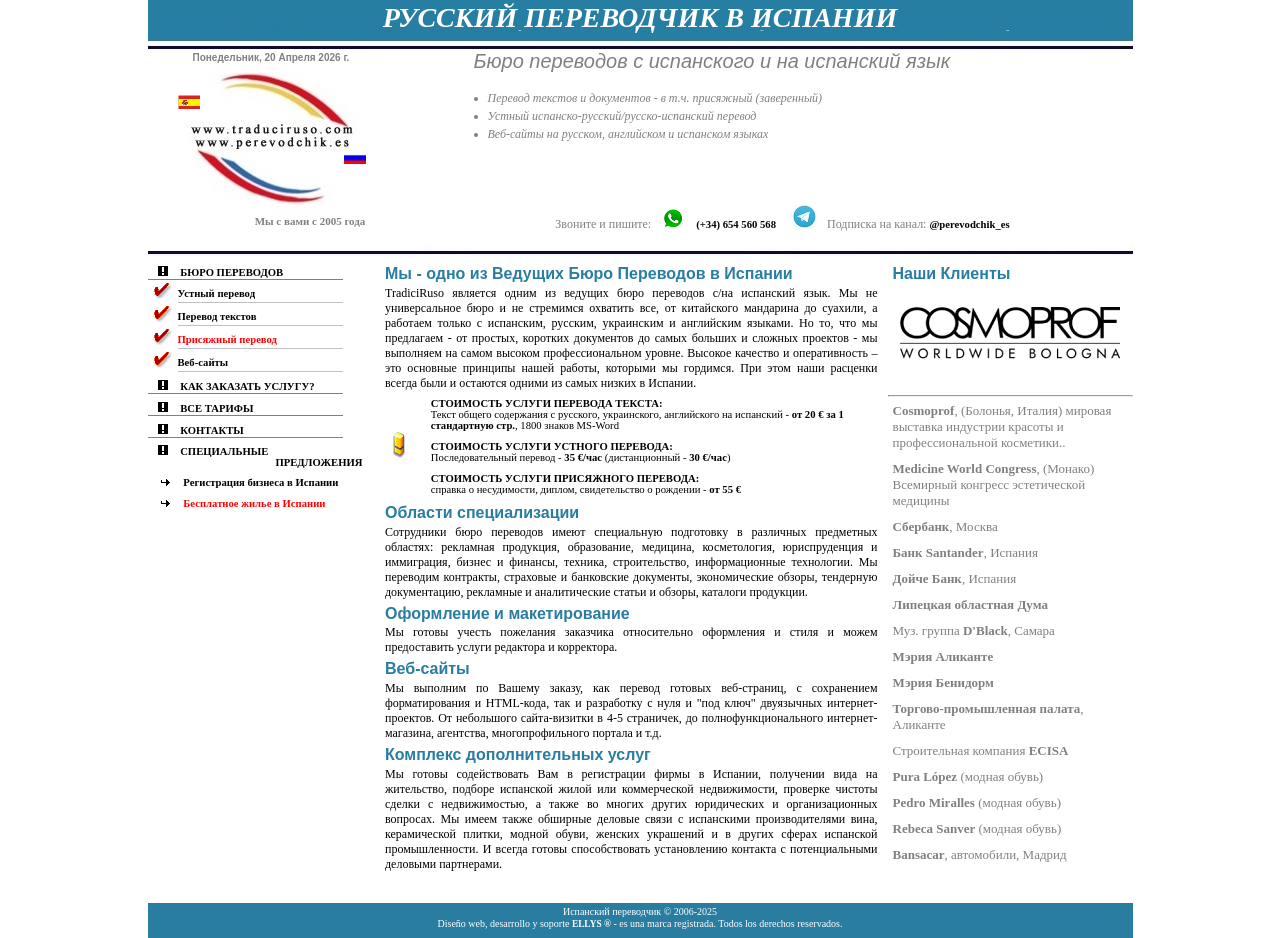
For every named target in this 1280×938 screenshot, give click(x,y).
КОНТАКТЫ (212, 430)
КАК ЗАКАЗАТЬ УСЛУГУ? (247, 386)
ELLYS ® (591, 924)
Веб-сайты (203, 362)
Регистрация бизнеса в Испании (260, 482)
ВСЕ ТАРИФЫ (216, 408)
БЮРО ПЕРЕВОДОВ (231, 272)
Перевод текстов (217, 316)
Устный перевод (217, 293)
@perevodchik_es (969, 224)
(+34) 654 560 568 (736, 224)
